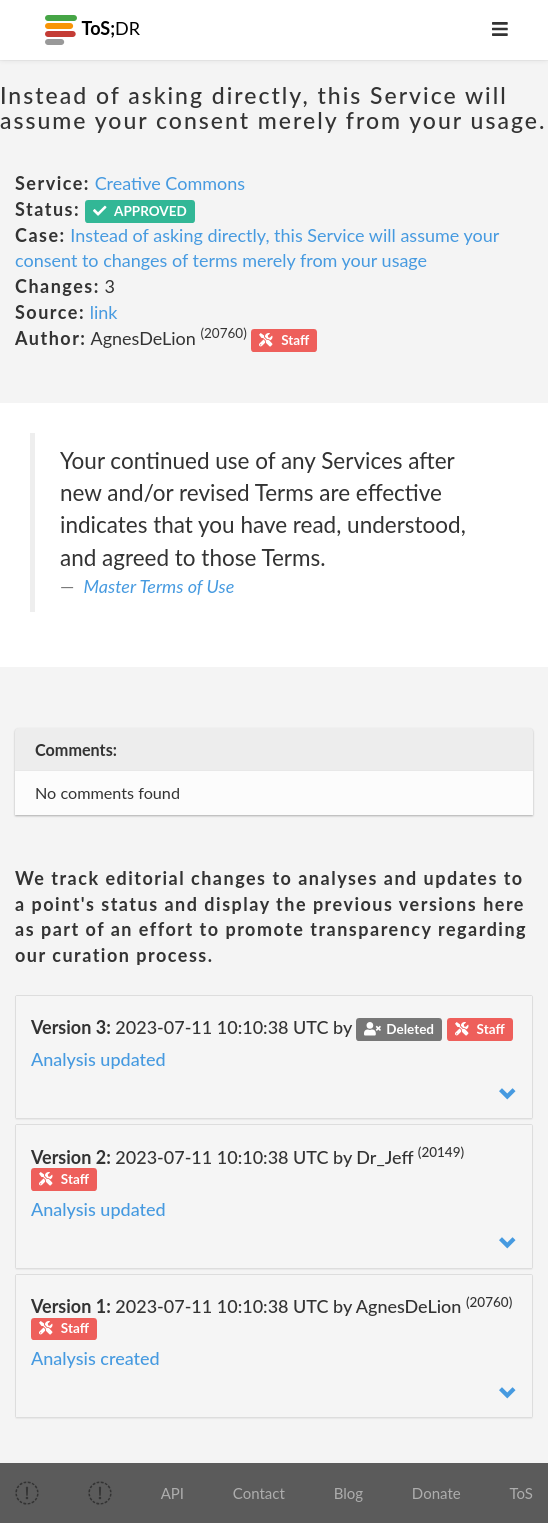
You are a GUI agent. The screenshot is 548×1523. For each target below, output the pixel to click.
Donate (436, 1493)
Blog (348, 1493)
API (172, 1493)
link (104, 312)
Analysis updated (98, 1059)
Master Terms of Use (159, 586)
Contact (259, 1493)
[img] (27, 1493)
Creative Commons (170, 183)
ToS (520, 1493)
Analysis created (95, 1358)
